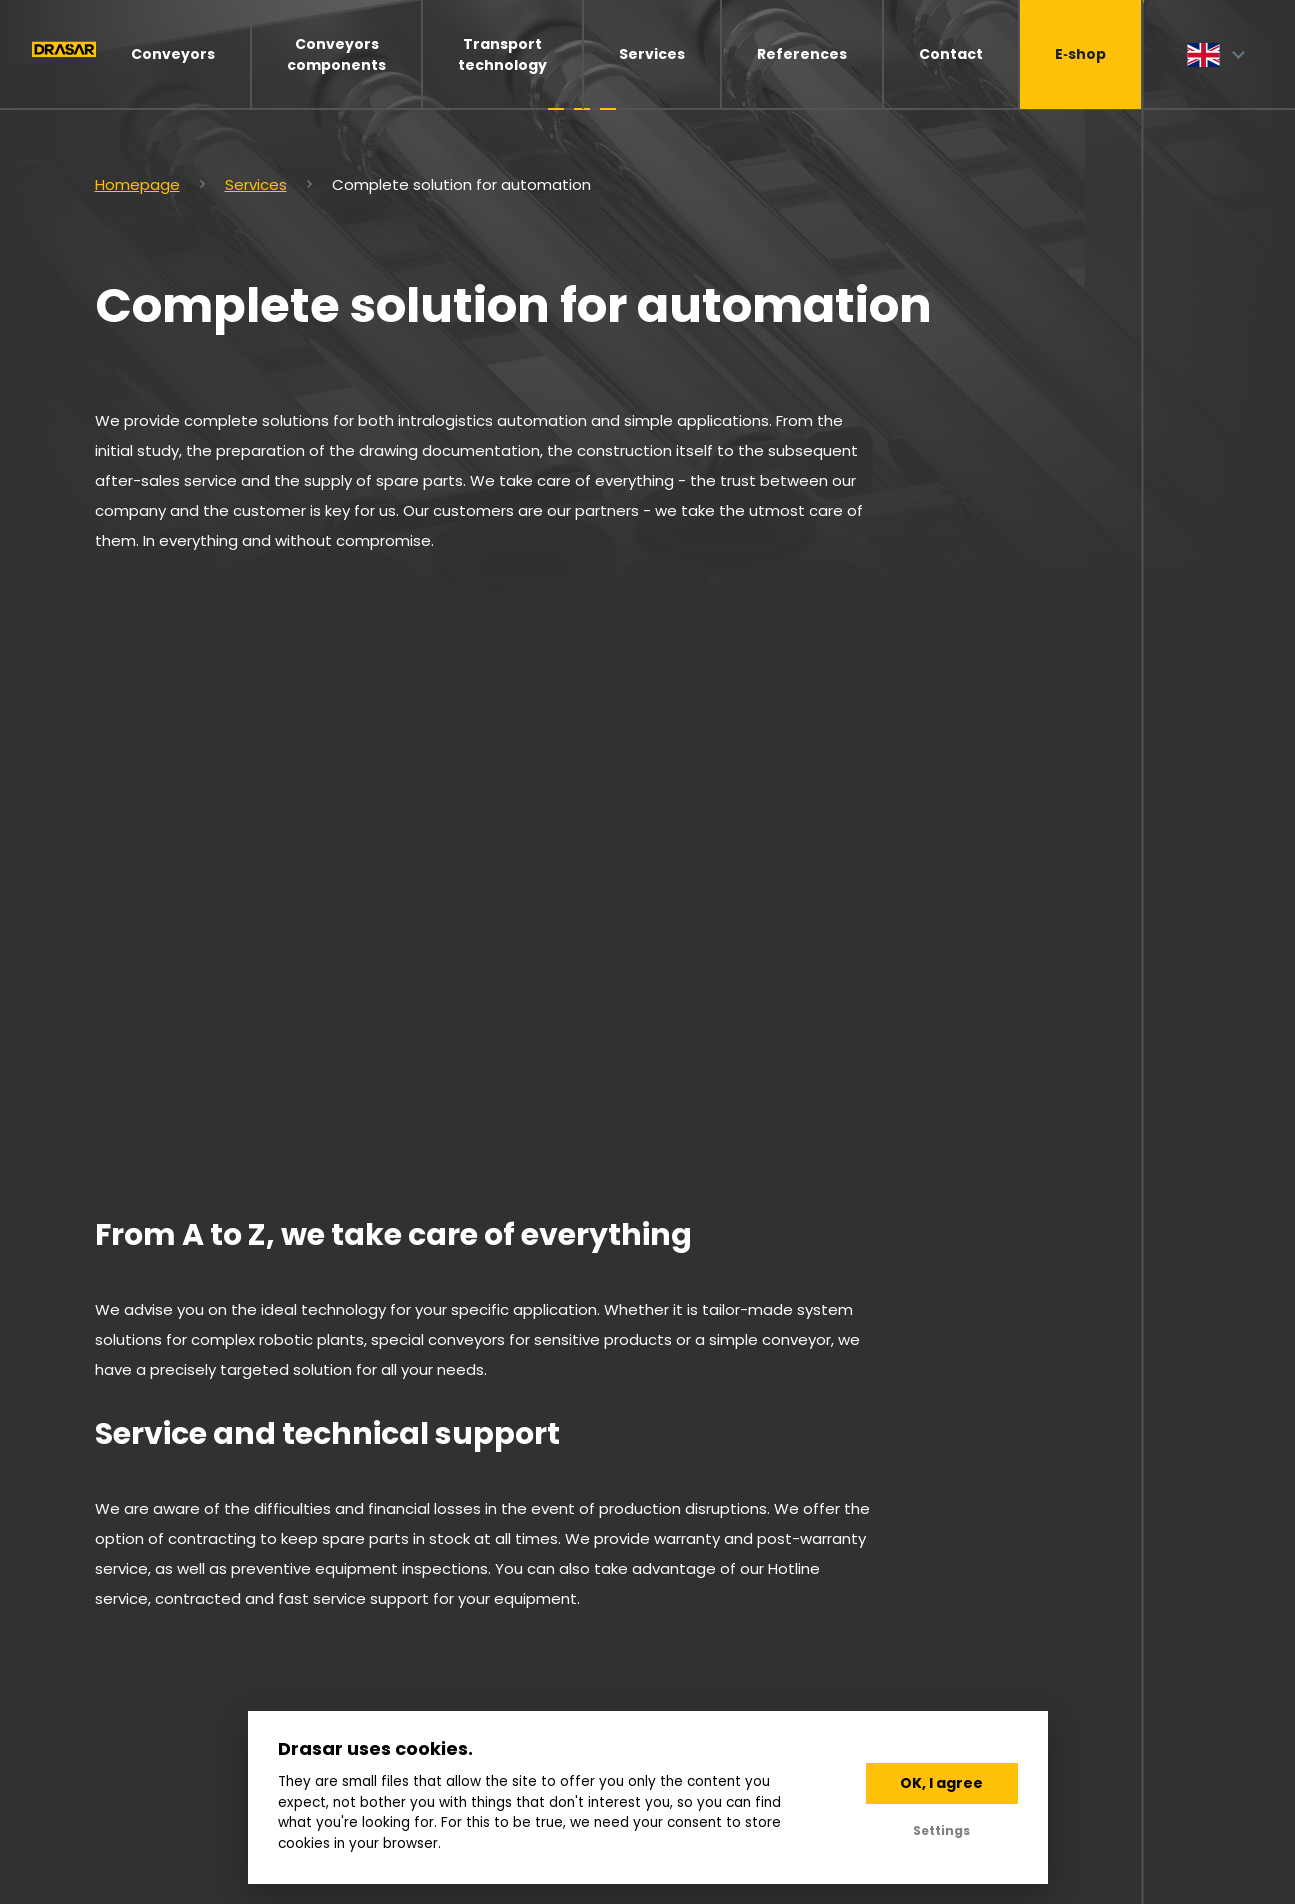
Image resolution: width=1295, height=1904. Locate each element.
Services (652, 54)
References (802, 54)
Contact (951, 54)
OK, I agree (941, 1783)
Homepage (137, 184)
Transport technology (502, 54)
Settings (941, 1830)
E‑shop (1080, 54)
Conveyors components (336, 54)
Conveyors (173, 54)
